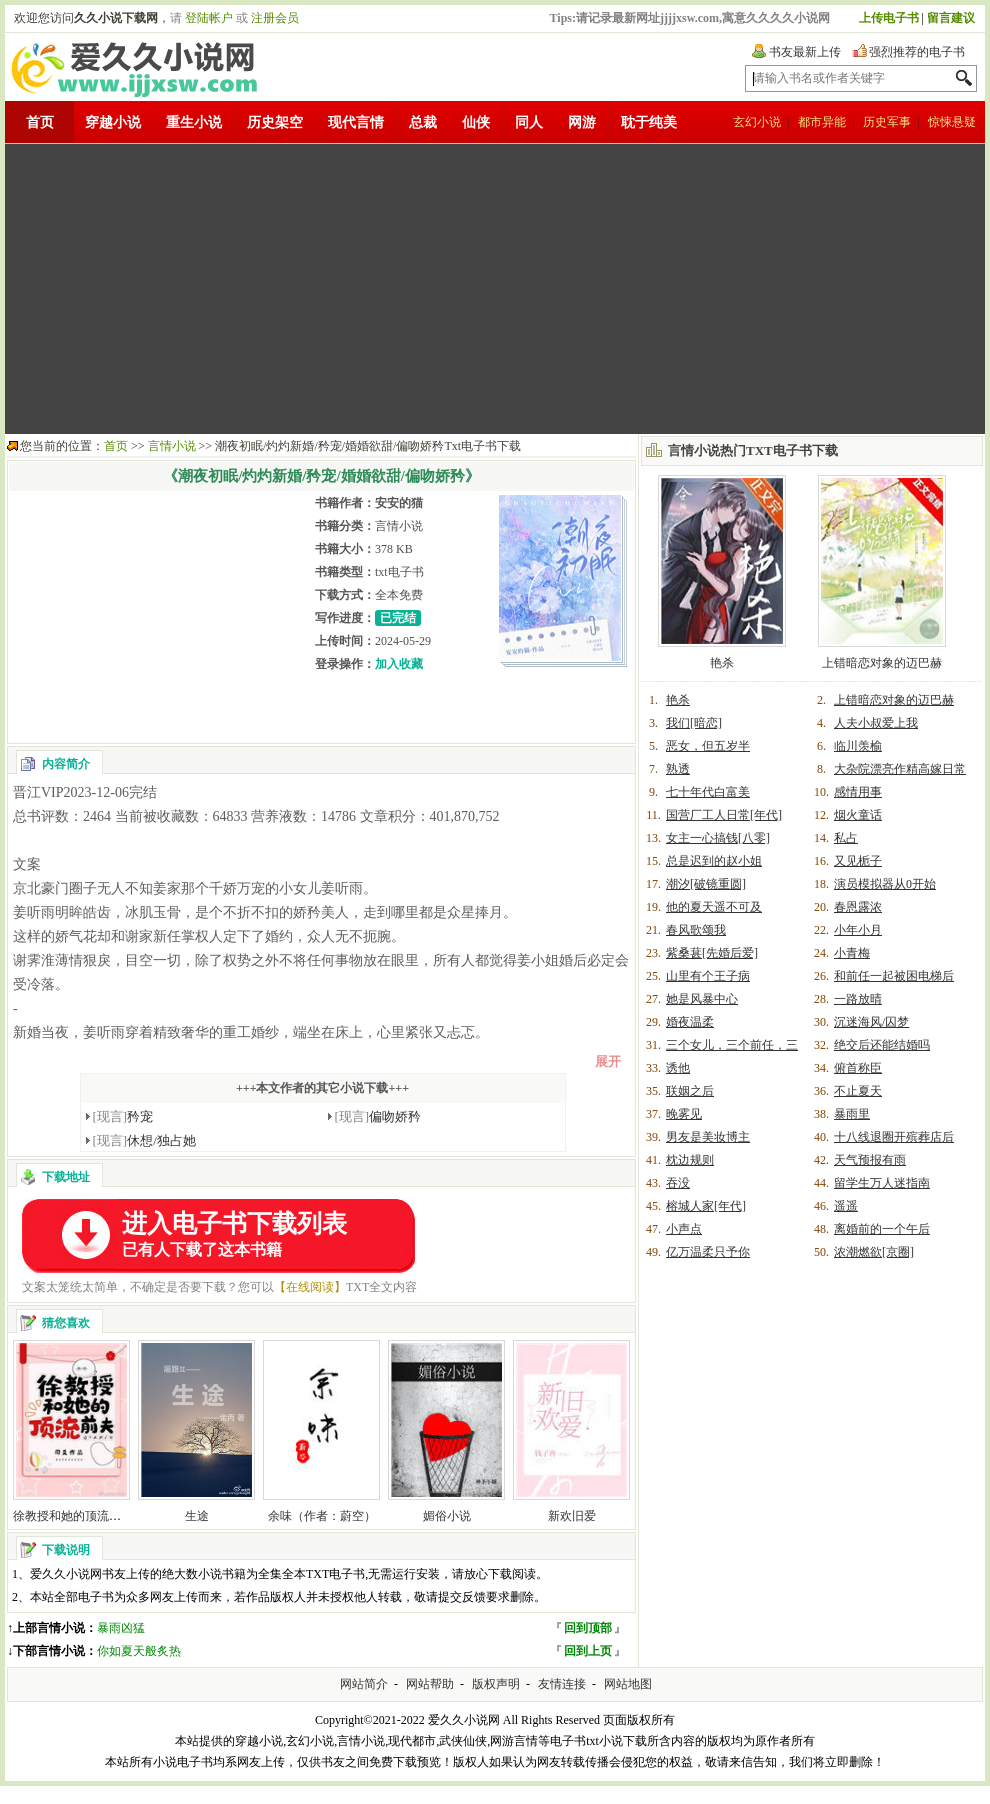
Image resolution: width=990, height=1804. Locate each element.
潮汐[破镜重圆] (706, 884)
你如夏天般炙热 (139, 1651)
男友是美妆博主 (708, 1137)
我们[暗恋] (694, 723)
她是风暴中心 (702, 999)
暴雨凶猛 (121, 1628)
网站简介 (364, 1684)
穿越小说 (113, 122)
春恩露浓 (858, 907)
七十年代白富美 (708, 792)
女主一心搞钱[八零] (718, 838)
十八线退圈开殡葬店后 (894, 1137)
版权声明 (496, 1684)
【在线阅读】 (310, 1287)
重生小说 (194, 122)
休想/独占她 (144, 1140)
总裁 (423, 122)
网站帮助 (430, 1684)
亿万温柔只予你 (708, 1252)
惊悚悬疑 (952, 122)
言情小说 (172, 446)
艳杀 (722, 663)
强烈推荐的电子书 (917, 52)
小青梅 (852, 953)
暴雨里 (852, 1114)
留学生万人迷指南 (882, 1183)
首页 (40, 122)
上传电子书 (889, 18)
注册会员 (275, 18)
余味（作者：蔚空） (322, 1516)
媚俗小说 (447, 1516)
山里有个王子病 (708, 976)
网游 (582, 122)
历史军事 (887, 122)
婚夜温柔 (690, 1022)
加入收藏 (399, 664)
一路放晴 (858, 999)
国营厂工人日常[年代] (724, 815)
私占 (846, 838)
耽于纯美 (649, 122)
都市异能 (822, 122)
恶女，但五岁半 (708, 746)
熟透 (678, 769)
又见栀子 (858, 861)
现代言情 (356, 122)
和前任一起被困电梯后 (894, 976)
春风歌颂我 (696, 930)
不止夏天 (858, 1091)
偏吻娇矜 (378, 1116)
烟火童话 (858, 815)
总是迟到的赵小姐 (714, 861)
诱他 (678, 1068)
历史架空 (275, 122)
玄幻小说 (757, 122)
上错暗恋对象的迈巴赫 (882, 663)
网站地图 (628, 1684)
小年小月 (858, 930)
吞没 (678, 1183)
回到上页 (588, 1651)
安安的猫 (399, 503)
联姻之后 (690, 1091)
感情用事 (858, 792)
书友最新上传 (805, 52)
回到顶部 (588, 1628)
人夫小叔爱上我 (876, 723)
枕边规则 (690, 1160)
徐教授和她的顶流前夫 (73, 1516)
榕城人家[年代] (706, 1206)
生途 (197, 1516)
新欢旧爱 (572, 1516)
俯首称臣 (858, 1068)
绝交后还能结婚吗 (882, 1045)
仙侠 (476, 122)
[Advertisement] (481, 289)
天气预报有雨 (870, 1160)
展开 (608, 1061)
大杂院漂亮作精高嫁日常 (900, 769)
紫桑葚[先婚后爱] (712, 953)
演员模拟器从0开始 (885, 884)
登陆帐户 (209, 18)
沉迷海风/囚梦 (871, 1022)
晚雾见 (684, 1114)
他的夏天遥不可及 (714, 907)
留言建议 (951, 18)
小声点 (684, 1229)
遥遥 (846, 1206)
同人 (529, 122)
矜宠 (123, 1116)
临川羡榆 (858, 746)
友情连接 (562, 1684)
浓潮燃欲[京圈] (874, 1252)
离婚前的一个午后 (882, 1229)
